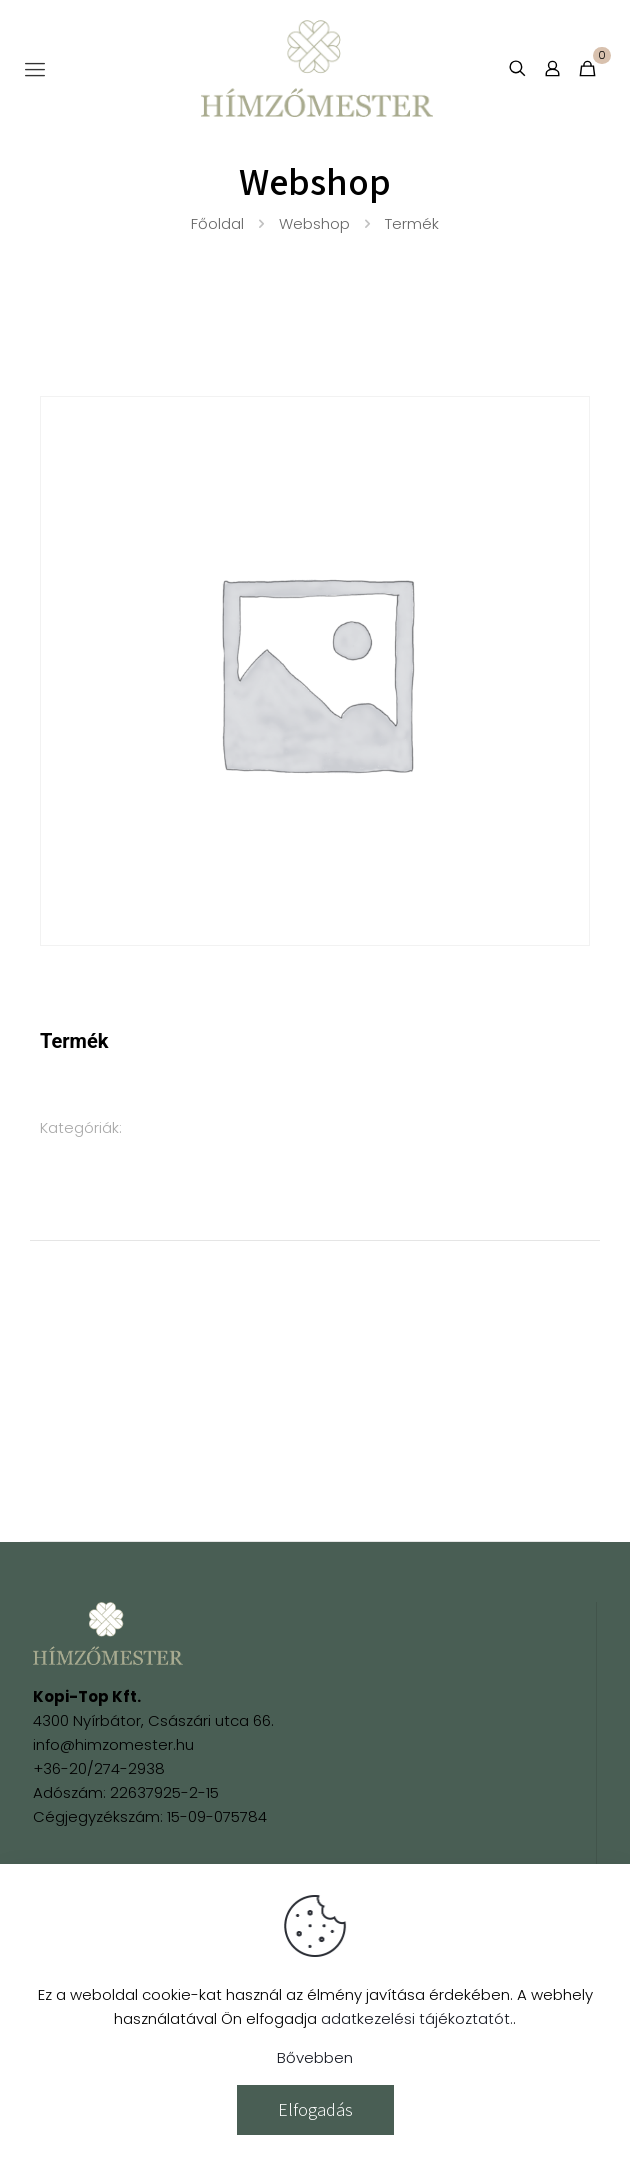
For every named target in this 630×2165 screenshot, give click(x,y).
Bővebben (315, 2057)
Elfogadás (315, 2109)
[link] (108, 1633)
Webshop (314, 223)
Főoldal (217, 223)
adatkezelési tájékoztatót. (417, 2018)
